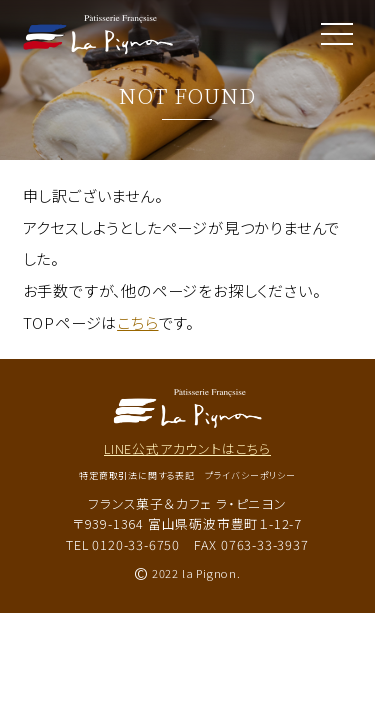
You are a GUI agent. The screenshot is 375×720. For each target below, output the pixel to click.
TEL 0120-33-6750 (123, 544)
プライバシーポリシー (250, 475)
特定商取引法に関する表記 (137, 475)
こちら (137, 322)
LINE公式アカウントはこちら (187, 448)
